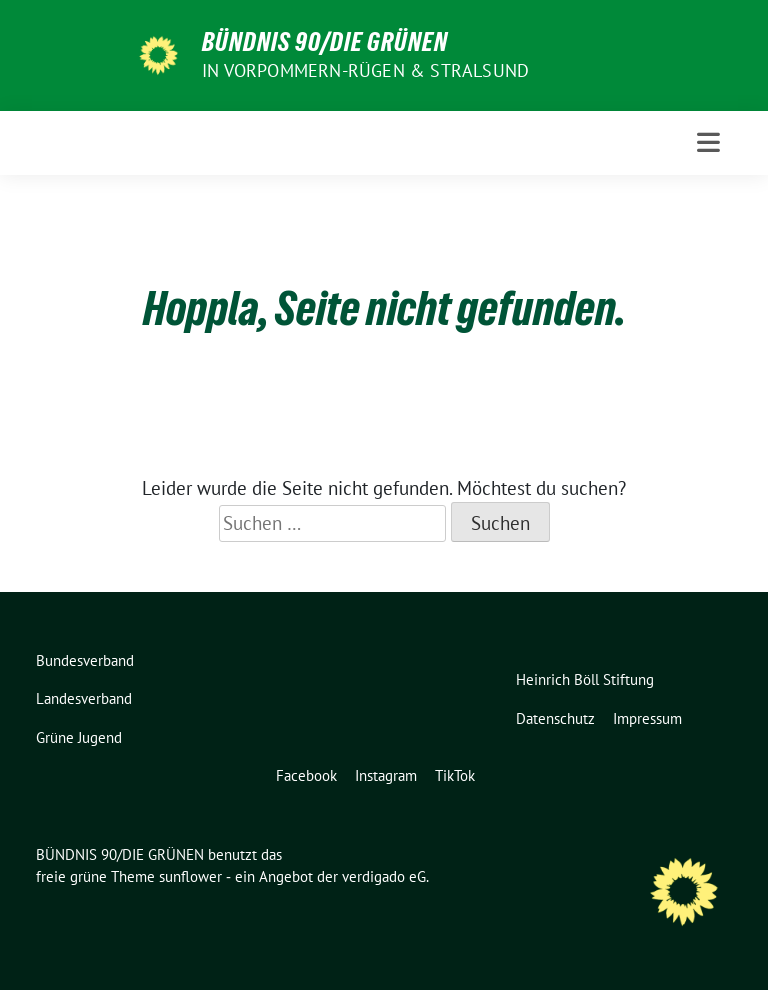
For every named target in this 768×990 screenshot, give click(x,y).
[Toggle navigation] (708, 142)
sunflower (190, 876)
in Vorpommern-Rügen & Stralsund (365, 70)
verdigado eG (384, 876)
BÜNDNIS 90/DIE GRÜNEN (325, 42)
